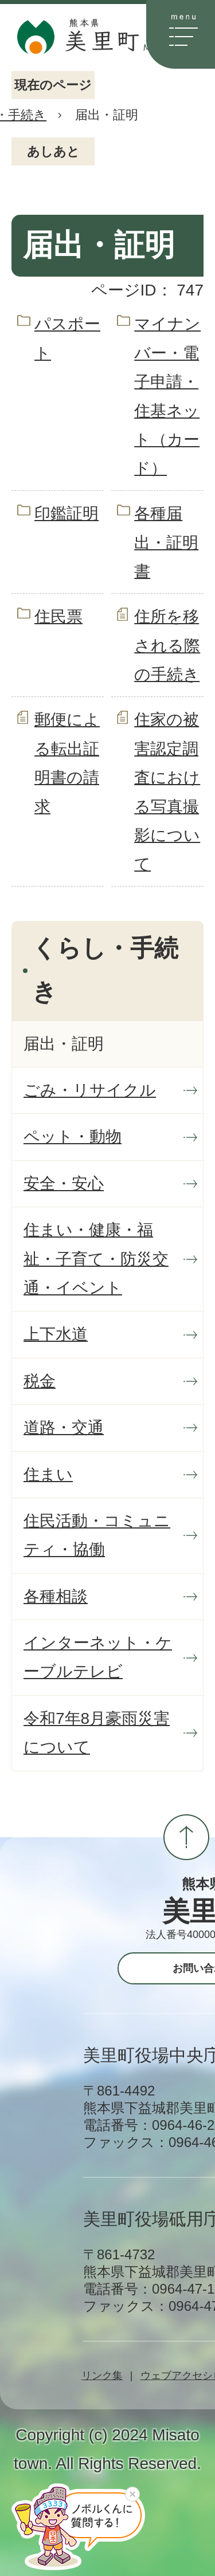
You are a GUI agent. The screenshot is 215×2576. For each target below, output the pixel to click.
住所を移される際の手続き (167, 645)
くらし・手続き (105, 970)
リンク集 (102, 2375)
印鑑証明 (66, 513)
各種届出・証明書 (166, 542)
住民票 (58, 616)
